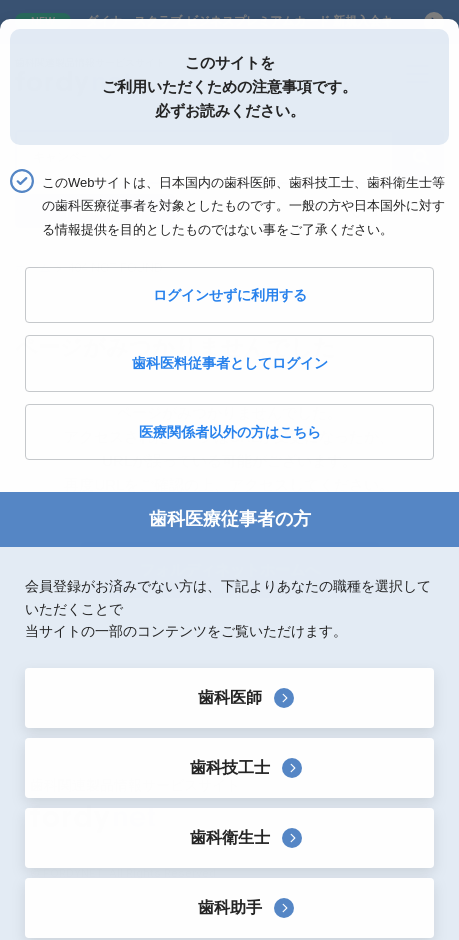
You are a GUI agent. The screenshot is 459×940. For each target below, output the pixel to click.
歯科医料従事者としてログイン (230, 363)
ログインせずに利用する (230, 295)
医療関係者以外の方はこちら (230, 432)
